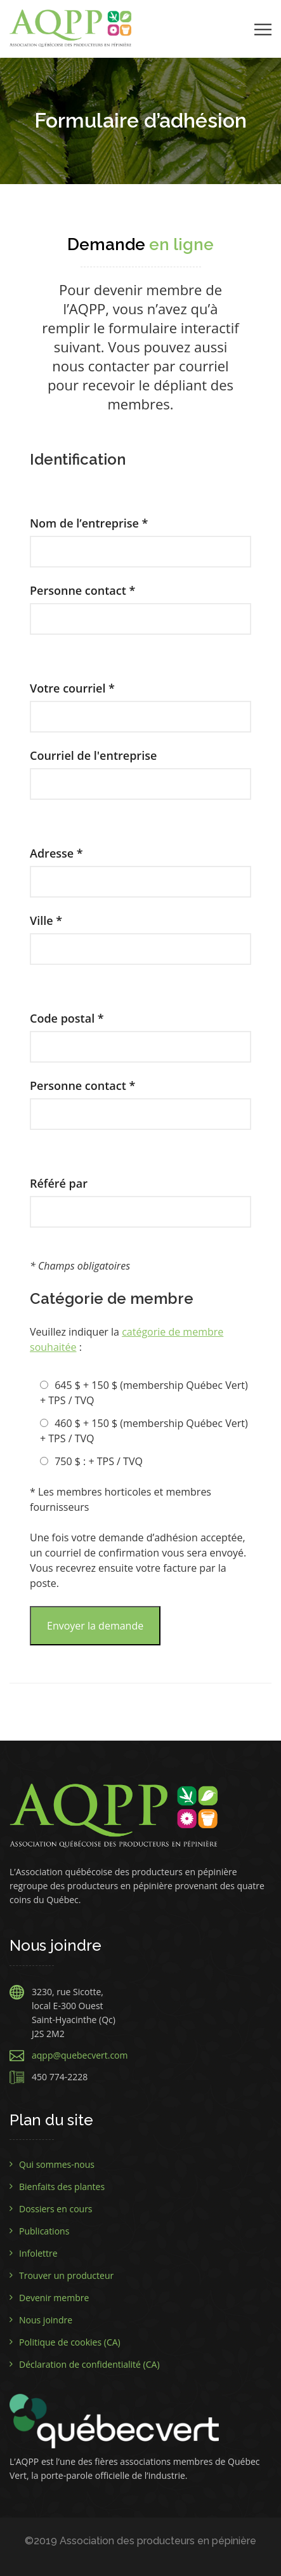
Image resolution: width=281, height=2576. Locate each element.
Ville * (140, 934)
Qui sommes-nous (57, 2164)
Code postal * (140, 1032)
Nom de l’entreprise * (140, 537)
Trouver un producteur (66, 2275)
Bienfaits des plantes (62, 2187)
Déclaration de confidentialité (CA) (89, 2364)
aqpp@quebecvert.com (80, 2055)
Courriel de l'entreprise (140, 769)
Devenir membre (54, 2298)
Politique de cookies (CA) (70, 2342)
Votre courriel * (140, 702)
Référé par (140, 1197)
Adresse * (140, 867)
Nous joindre (45, 2320)
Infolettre (38, 2253)
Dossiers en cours (56, 2209)
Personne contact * (140, 604)
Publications (44, 2231)
